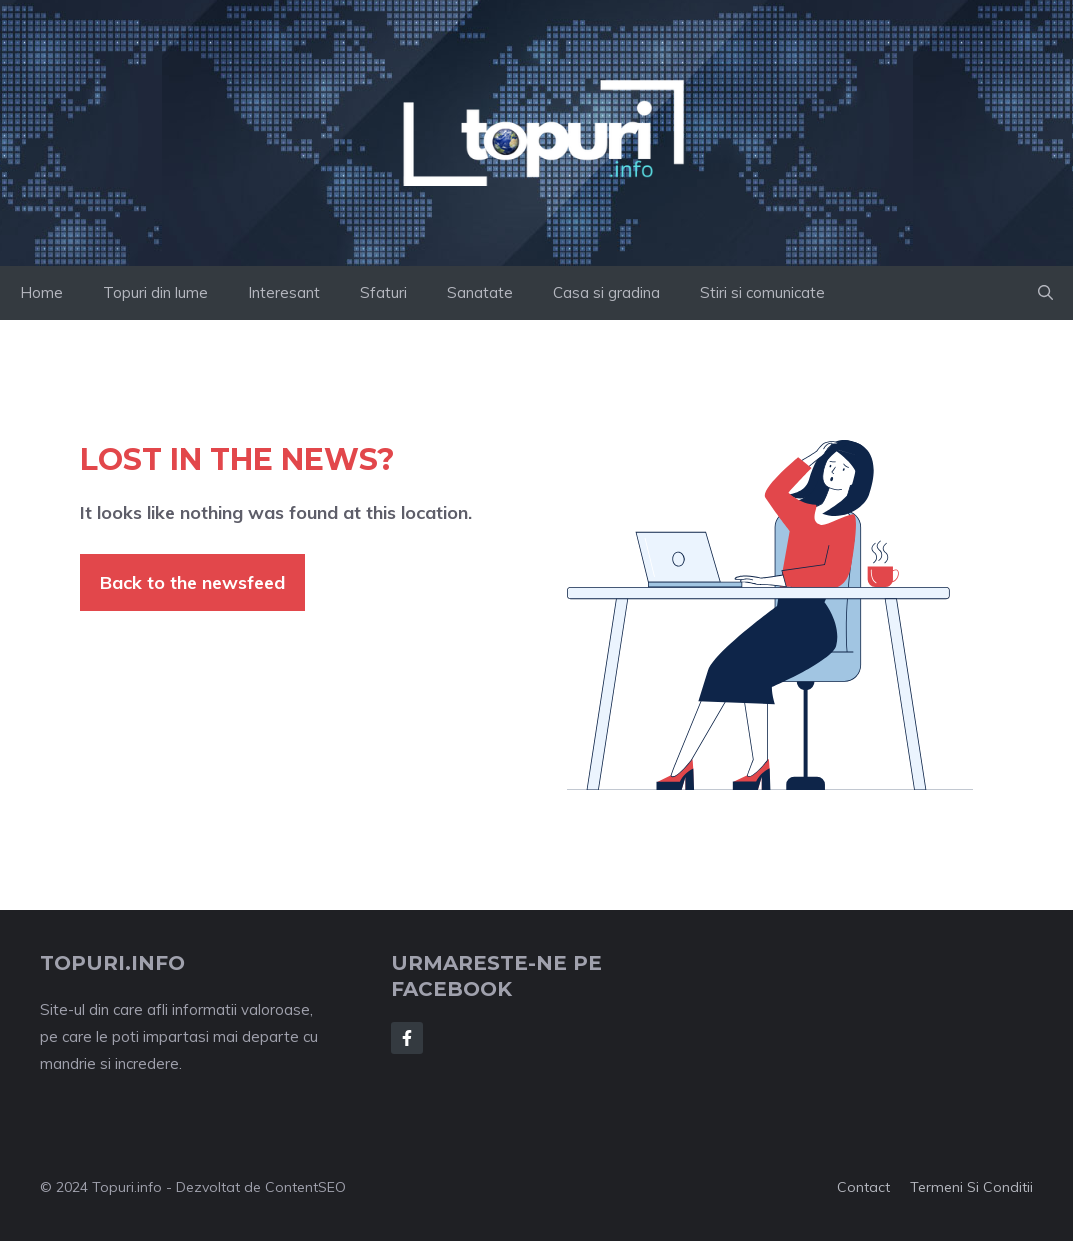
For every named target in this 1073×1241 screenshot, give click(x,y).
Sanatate (480, 292)
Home (41, 292)
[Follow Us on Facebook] (407, 1038)
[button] (1045, 293)
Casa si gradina (606, 292)
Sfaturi (383, 292)
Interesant (284, 292)
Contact (863, 1187)
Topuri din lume (155, 292)
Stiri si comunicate (762, 292)
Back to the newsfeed (192, 582)
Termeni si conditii (971, 1187)
